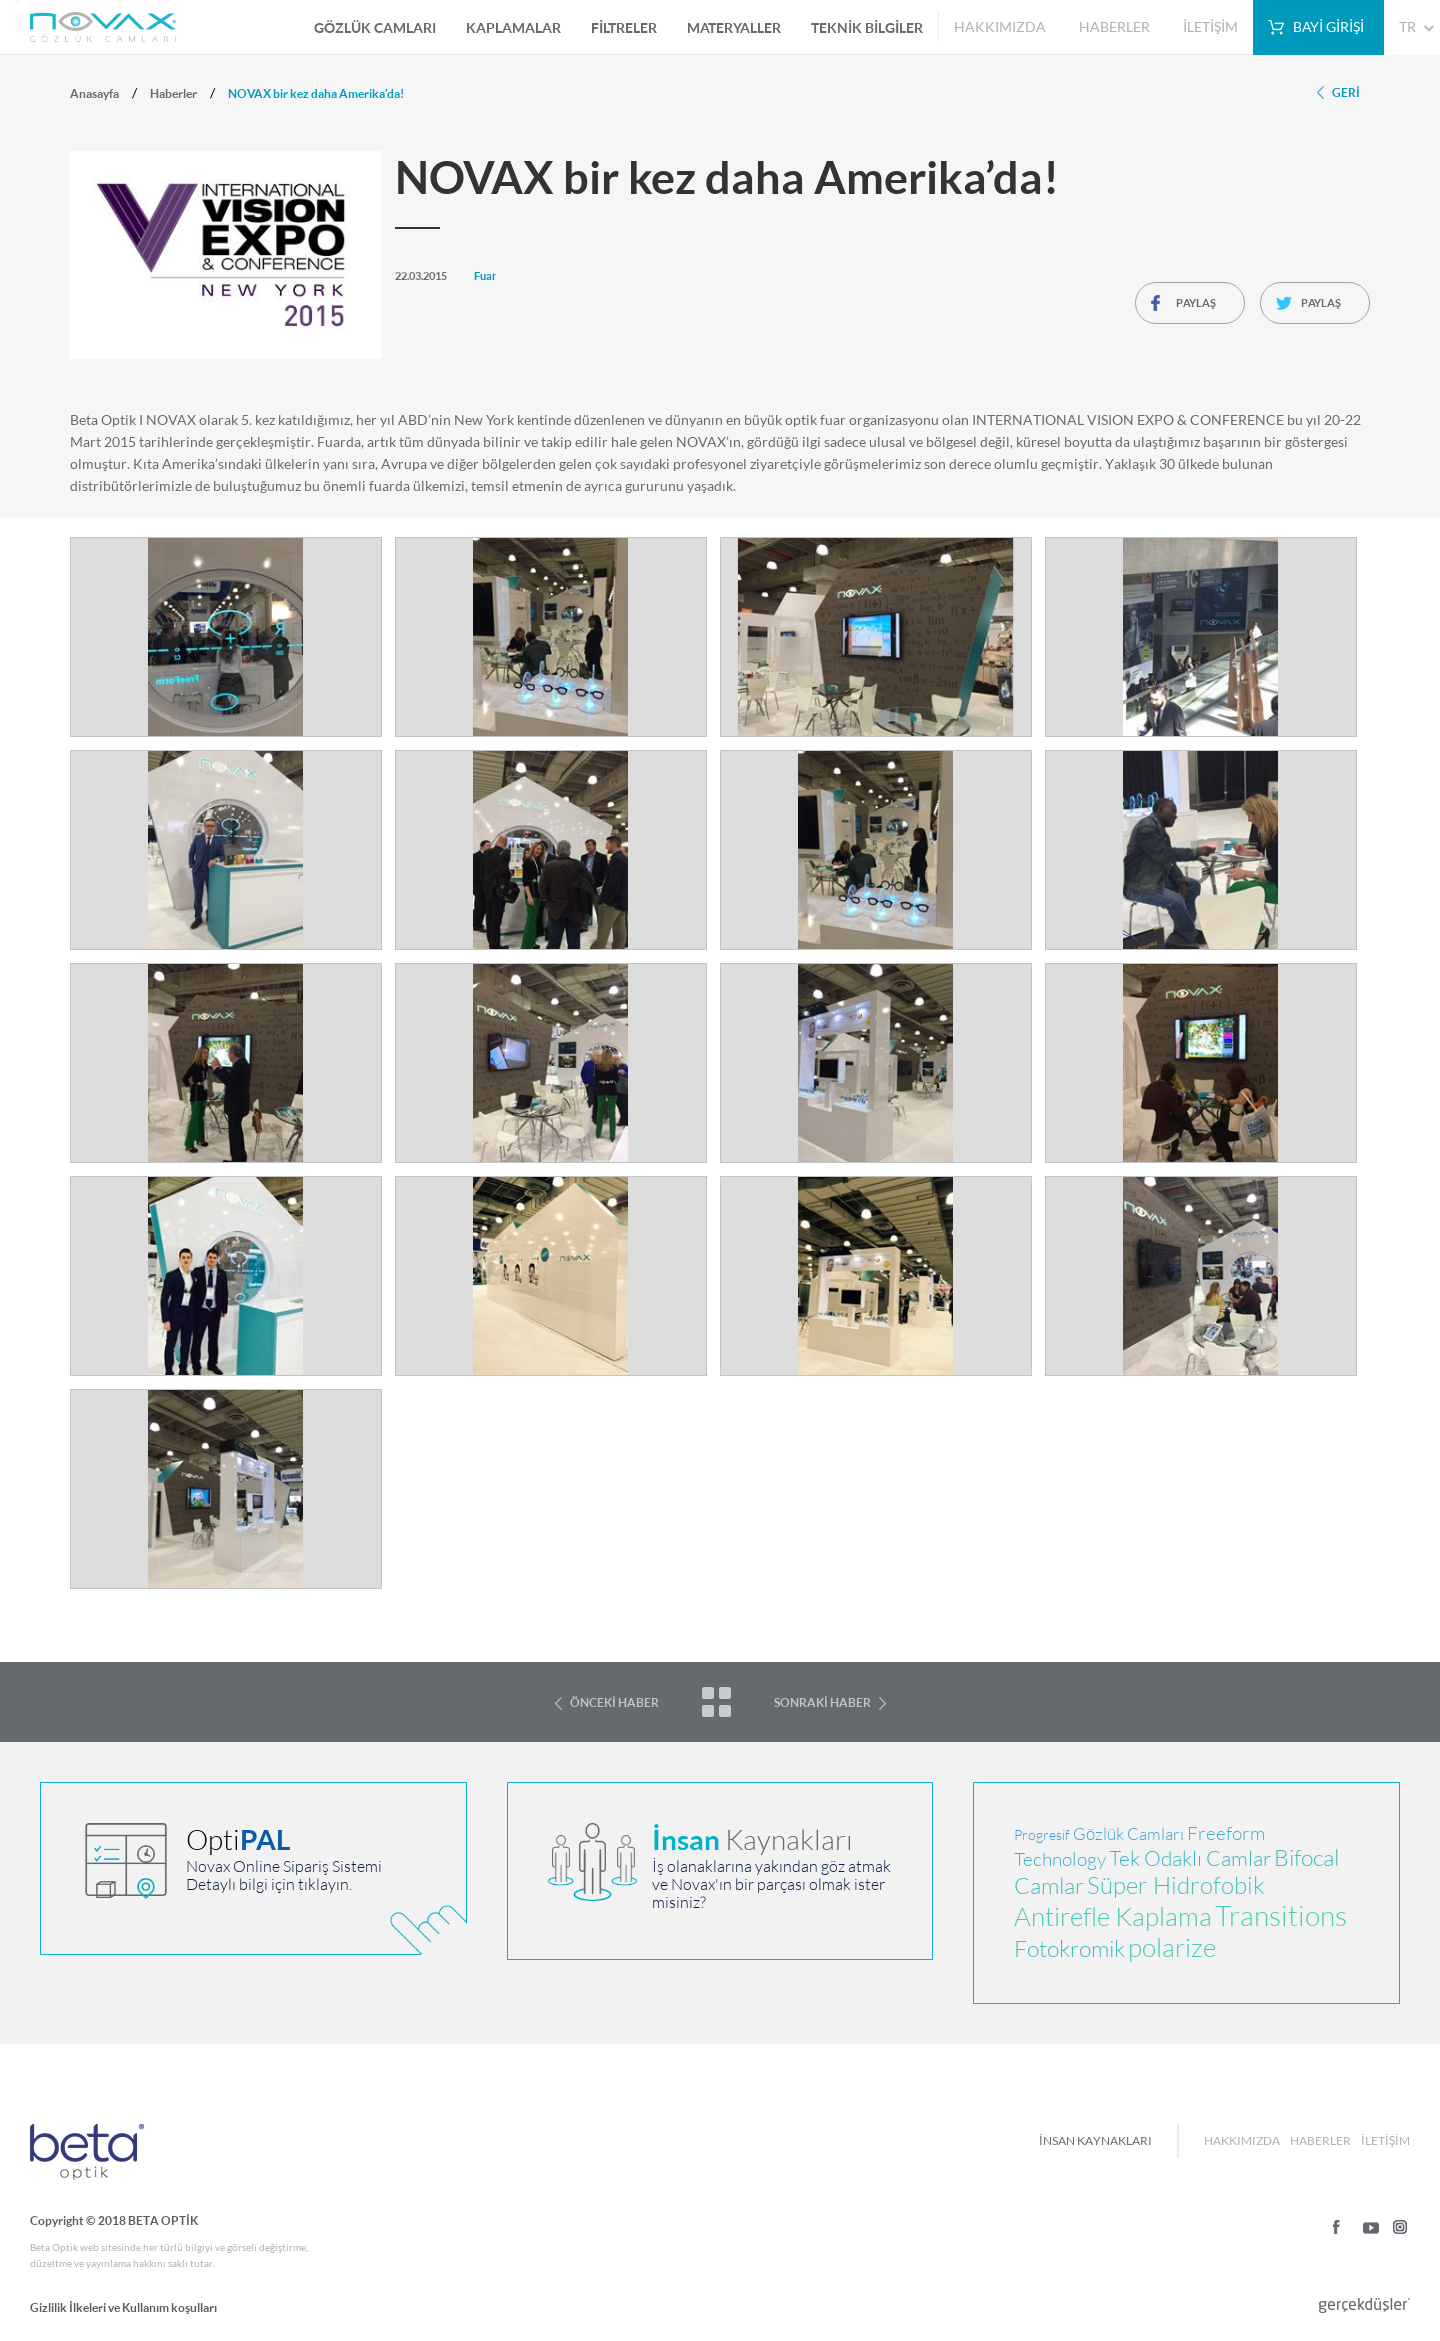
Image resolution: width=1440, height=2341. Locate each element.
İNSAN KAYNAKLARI (1095, 2140)
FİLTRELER (624, 27)
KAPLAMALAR (513, 27)
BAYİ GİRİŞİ (1328, 27)
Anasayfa (94, 93)
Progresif (1042, 1835)
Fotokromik (1069, 1949)
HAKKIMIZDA (1000, 27)
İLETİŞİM (1210, 27)
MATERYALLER (734, 27)
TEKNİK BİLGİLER (867, 27)
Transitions (1281, 1916)
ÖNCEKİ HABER (614, 1702)
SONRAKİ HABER (822, 1702)
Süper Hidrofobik (1176, 1885)
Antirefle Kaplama (1113, 1916)
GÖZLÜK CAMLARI (375, 27)
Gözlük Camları (1128, 1834)
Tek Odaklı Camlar (1190, 1858)
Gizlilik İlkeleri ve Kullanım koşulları (123, 2307)
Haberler (173, 93)
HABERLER (1114, 27)
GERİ (1346, 92)
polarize (1172, 1947)
